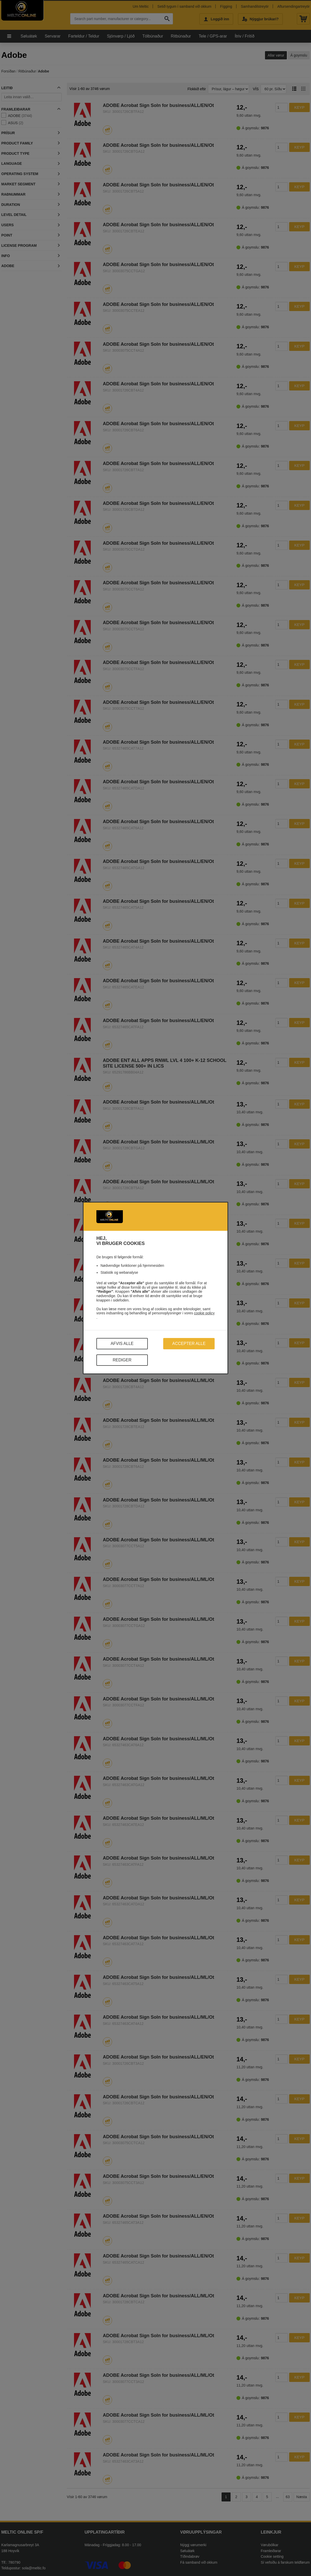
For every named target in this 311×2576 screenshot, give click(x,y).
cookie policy (204, 1313)
